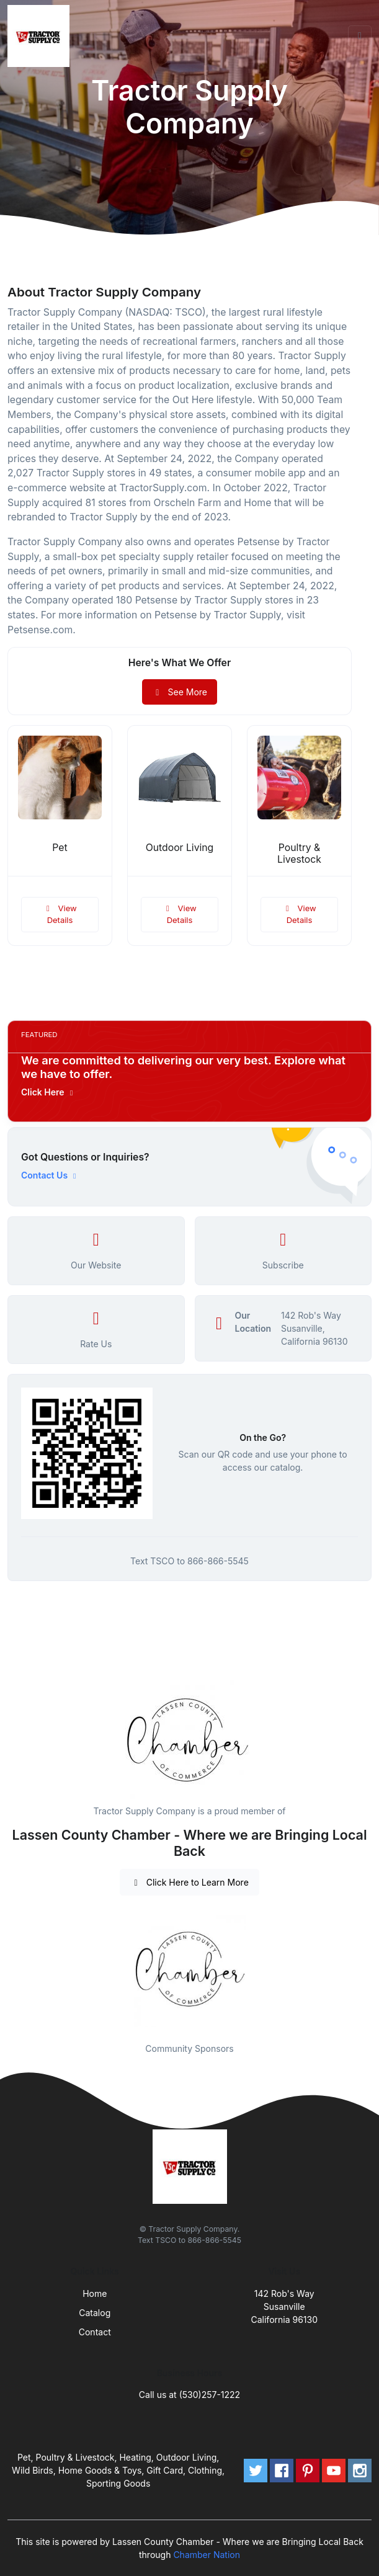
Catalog (94, 2312)
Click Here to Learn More (189, 1882)
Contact (95, 2332)
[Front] (40, 36)
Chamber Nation (206, 2554)
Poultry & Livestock (299, 853)
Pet (59, 847)
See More (179, 692)
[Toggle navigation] (360, 36)
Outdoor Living (180, 847)
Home (94, 2293)
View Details (59, 914)
